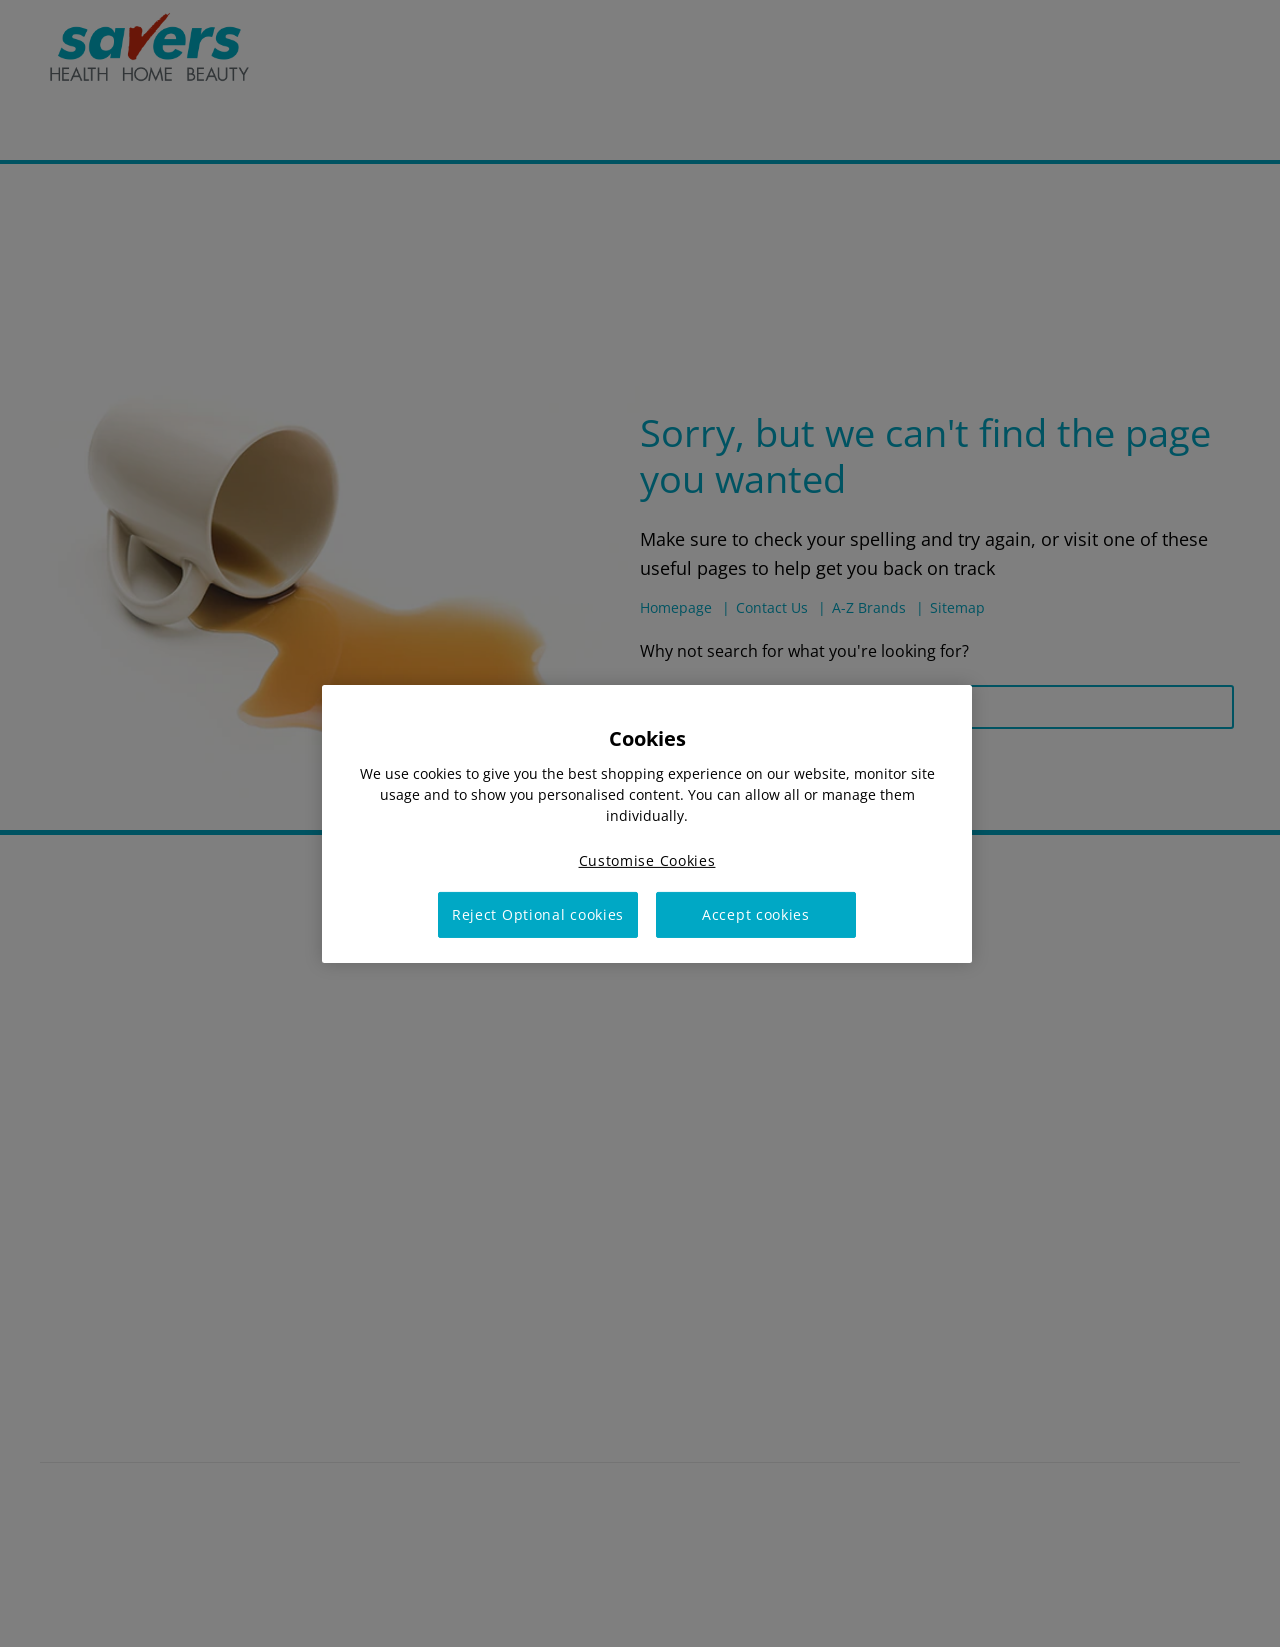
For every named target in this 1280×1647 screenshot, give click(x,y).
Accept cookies (756, 914)
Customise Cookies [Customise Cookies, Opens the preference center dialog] (647, 859)
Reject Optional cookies (538, 914)
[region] (647, 823)
